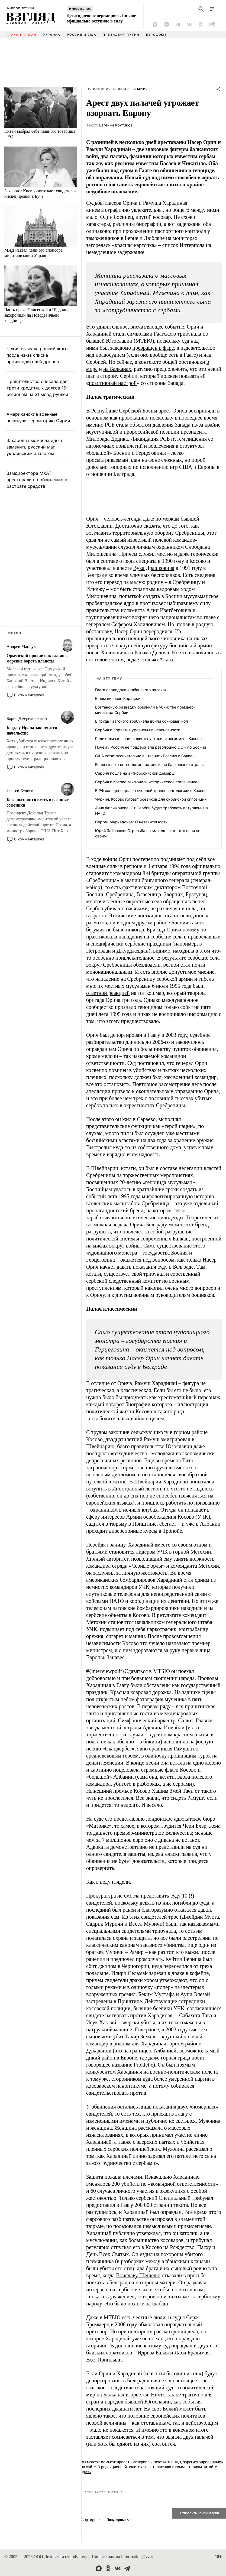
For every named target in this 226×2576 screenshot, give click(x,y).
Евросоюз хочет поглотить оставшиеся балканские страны (150, 764)
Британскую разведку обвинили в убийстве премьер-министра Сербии (145, 710)
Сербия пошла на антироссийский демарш (135, 773)
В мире (141, 89)
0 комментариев (29, 695)
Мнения (16, 633)
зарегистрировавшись (203, 2462)
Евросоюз (156, 35)
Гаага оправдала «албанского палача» (131, 689)
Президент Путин (121, 35)
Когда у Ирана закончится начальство (32, 730)
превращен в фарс (153, 348)
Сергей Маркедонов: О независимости (131, 822)
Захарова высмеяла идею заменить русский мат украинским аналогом (34, 447)
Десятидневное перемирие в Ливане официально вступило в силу (101, 18)
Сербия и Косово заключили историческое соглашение (146, 781)
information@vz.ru (137, 2556)
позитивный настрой (113, 383)
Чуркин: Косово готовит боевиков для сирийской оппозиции (150, 799)
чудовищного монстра (111, 1253)
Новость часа (81, 9)
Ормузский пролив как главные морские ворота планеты (38, 658)
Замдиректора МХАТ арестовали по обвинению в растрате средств (37, 479)
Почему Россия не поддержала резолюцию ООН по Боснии (150, 747)
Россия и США (81, 35)
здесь (86, 2472)
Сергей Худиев (20, 790)
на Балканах (117, 369)
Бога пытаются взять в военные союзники (38, 802)
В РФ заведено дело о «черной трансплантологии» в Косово (150, 790)
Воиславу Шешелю (138, 2275)
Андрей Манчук (21, 646)
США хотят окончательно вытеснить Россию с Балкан (145, 755)
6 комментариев (29, 839)
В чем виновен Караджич (119, 698)
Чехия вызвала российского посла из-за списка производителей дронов (37, 355)
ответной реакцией (108, 993)
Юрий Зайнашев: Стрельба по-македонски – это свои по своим (147, 833)
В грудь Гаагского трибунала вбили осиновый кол (141, 721)
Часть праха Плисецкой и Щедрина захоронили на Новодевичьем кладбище (36, 315)
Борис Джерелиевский (27, 718)
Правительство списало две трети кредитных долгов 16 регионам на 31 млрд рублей (37, 388)
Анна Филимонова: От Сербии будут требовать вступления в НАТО (151, 810)
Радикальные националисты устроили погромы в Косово (148, 738)
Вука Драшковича (153, 568)
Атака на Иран (22, 35)
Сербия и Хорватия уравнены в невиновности (137, 729)
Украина (51, 35)
